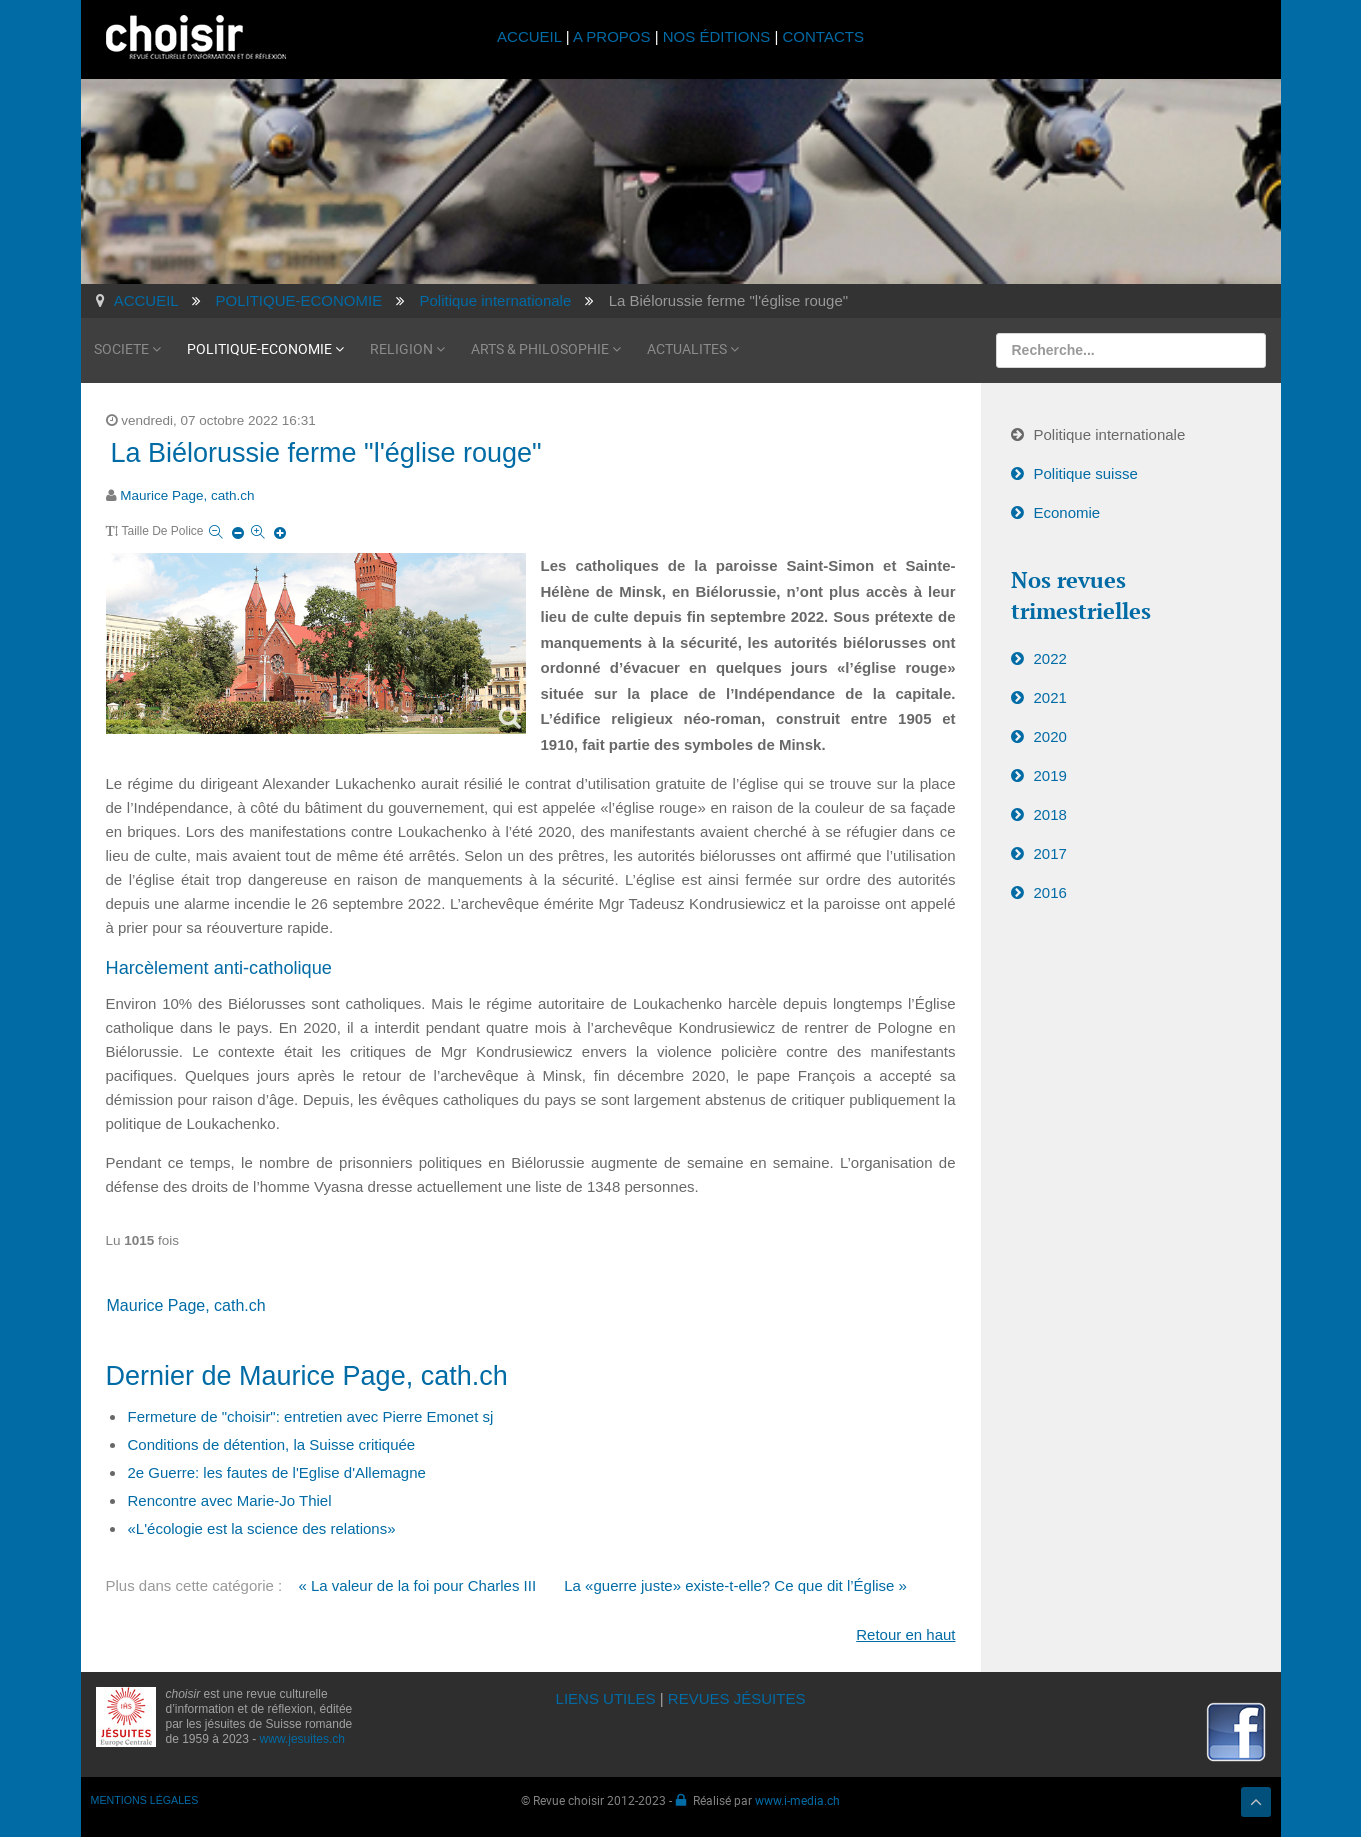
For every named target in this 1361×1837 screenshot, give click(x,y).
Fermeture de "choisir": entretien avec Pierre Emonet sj (311, 1416)
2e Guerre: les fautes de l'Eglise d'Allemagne (277, 1472)
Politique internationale (1110, 434)
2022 (1050, 658)
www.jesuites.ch (302, 1739)
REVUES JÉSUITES (737, 1698)
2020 (1050, 736)
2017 (1050, 853)
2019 (1050, 775)
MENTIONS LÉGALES (145, 1800)
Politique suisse (1086, 473)
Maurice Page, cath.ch (187, 495)
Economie (1067, 512)
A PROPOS (612, 36)
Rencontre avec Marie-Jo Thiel (230, 1500)
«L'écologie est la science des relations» (262, 1528)
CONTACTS (823, 36)
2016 (1050, 892)
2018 (1050, 814)
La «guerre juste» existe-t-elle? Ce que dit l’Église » (735, 1585)
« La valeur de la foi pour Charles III (417, 1585)
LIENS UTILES (606, 1698)
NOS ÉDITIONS (717, 36)
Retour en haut (905, 1634)
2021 (1050, 697)
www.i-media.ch (797, 1800)
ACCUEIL (531, 36)
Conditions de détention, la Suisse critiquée (272, 1444)
